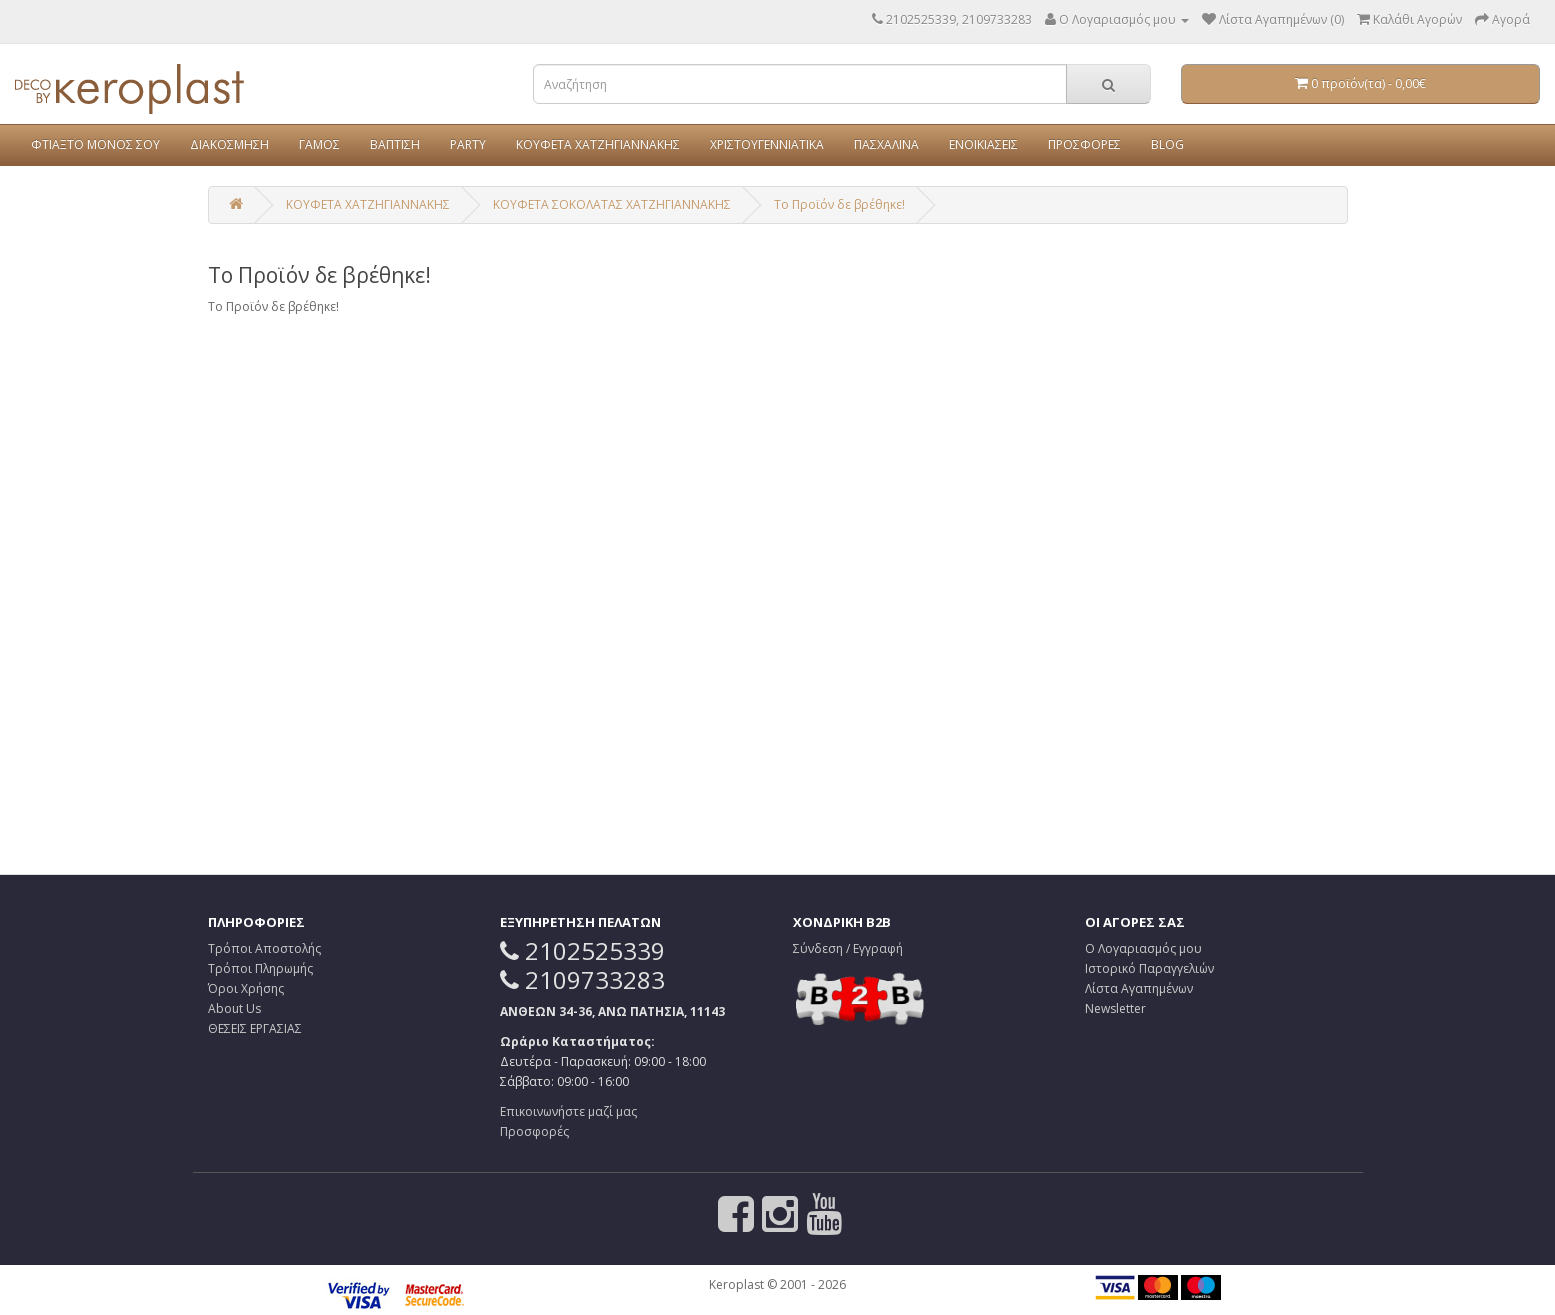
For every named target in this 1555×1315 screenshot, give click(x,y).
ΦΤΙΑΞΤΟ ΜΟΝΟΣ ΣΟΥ (95, 144)
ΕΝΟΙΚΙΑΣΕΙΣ (983, 144)
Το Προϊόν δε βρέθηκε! (839, 204)
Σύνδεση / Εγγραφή (848, 948)
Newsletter (1115, 1008)
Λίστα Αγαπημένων (1139, 988)
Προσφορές (534, 1131)
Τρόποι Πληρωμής (260, 968)
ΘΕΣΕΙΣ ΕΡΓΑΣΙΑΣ (255, 1028)
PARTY (468, 144)
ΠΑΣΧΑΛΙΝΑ (886, 144)
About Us (234, 1008)
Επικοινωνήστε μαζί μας (568, 1111)
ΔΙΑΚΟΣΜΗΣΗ (229, 144)
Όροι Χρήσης (246, 988)
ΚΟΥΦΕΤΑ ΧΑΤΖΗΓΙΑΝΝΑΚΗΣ (598, 144)
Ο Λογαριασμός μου (1143, 948)
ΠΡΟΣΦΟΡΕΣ (1084, 144)
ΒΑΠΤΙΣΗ (395, 144)
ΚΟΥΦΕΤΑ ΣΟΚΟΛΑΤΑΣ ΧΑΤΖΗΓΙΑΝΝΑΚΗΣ (612, 204)
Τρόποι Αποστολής (264, 948)
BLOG (1167, 144)
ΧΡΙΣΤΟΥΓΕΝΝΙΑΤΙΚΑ (767, 144)
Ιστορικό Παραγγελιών (1149, 968)
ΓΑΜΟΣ (319, 144)
